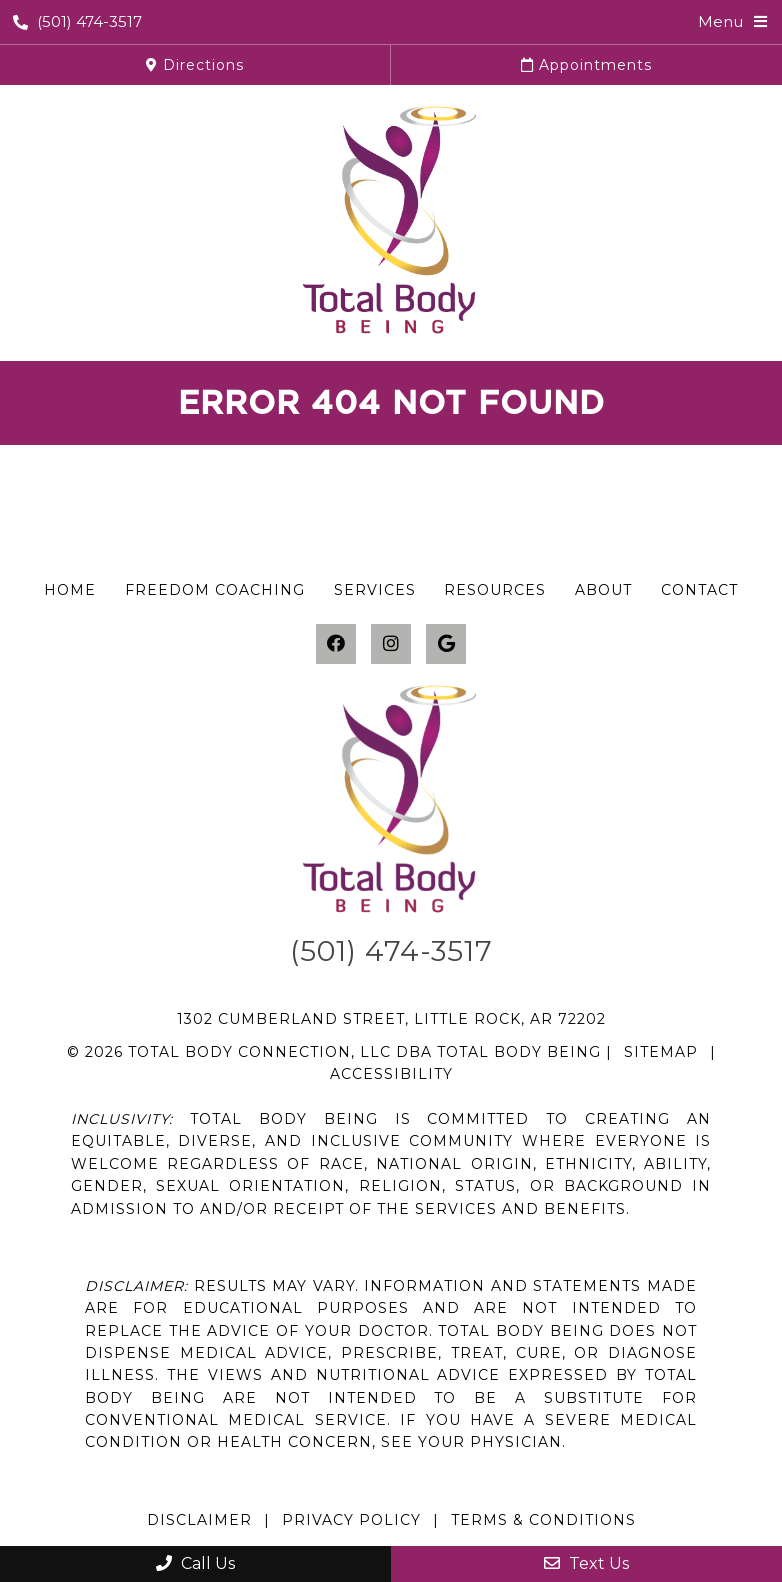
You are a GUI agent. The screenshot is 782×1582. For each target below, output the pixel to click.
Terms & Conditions (543, 1520)
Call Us (195, 1563)
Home (70, 590)
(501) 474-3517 (77, 21)
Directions (195, 65)
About (603, 590)
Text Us (586, 1563)
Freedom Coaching (215, 590)
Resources (495, 590)
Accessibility (391, 1074)
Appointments (586, 65)
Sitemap (661, 1052)
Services (375, 590)
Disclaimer (199, 1520)
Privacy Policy (351, 1520)
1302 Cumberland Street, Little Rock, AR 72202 (391, 1019)
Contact (699, 590)
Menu (720, 21)
